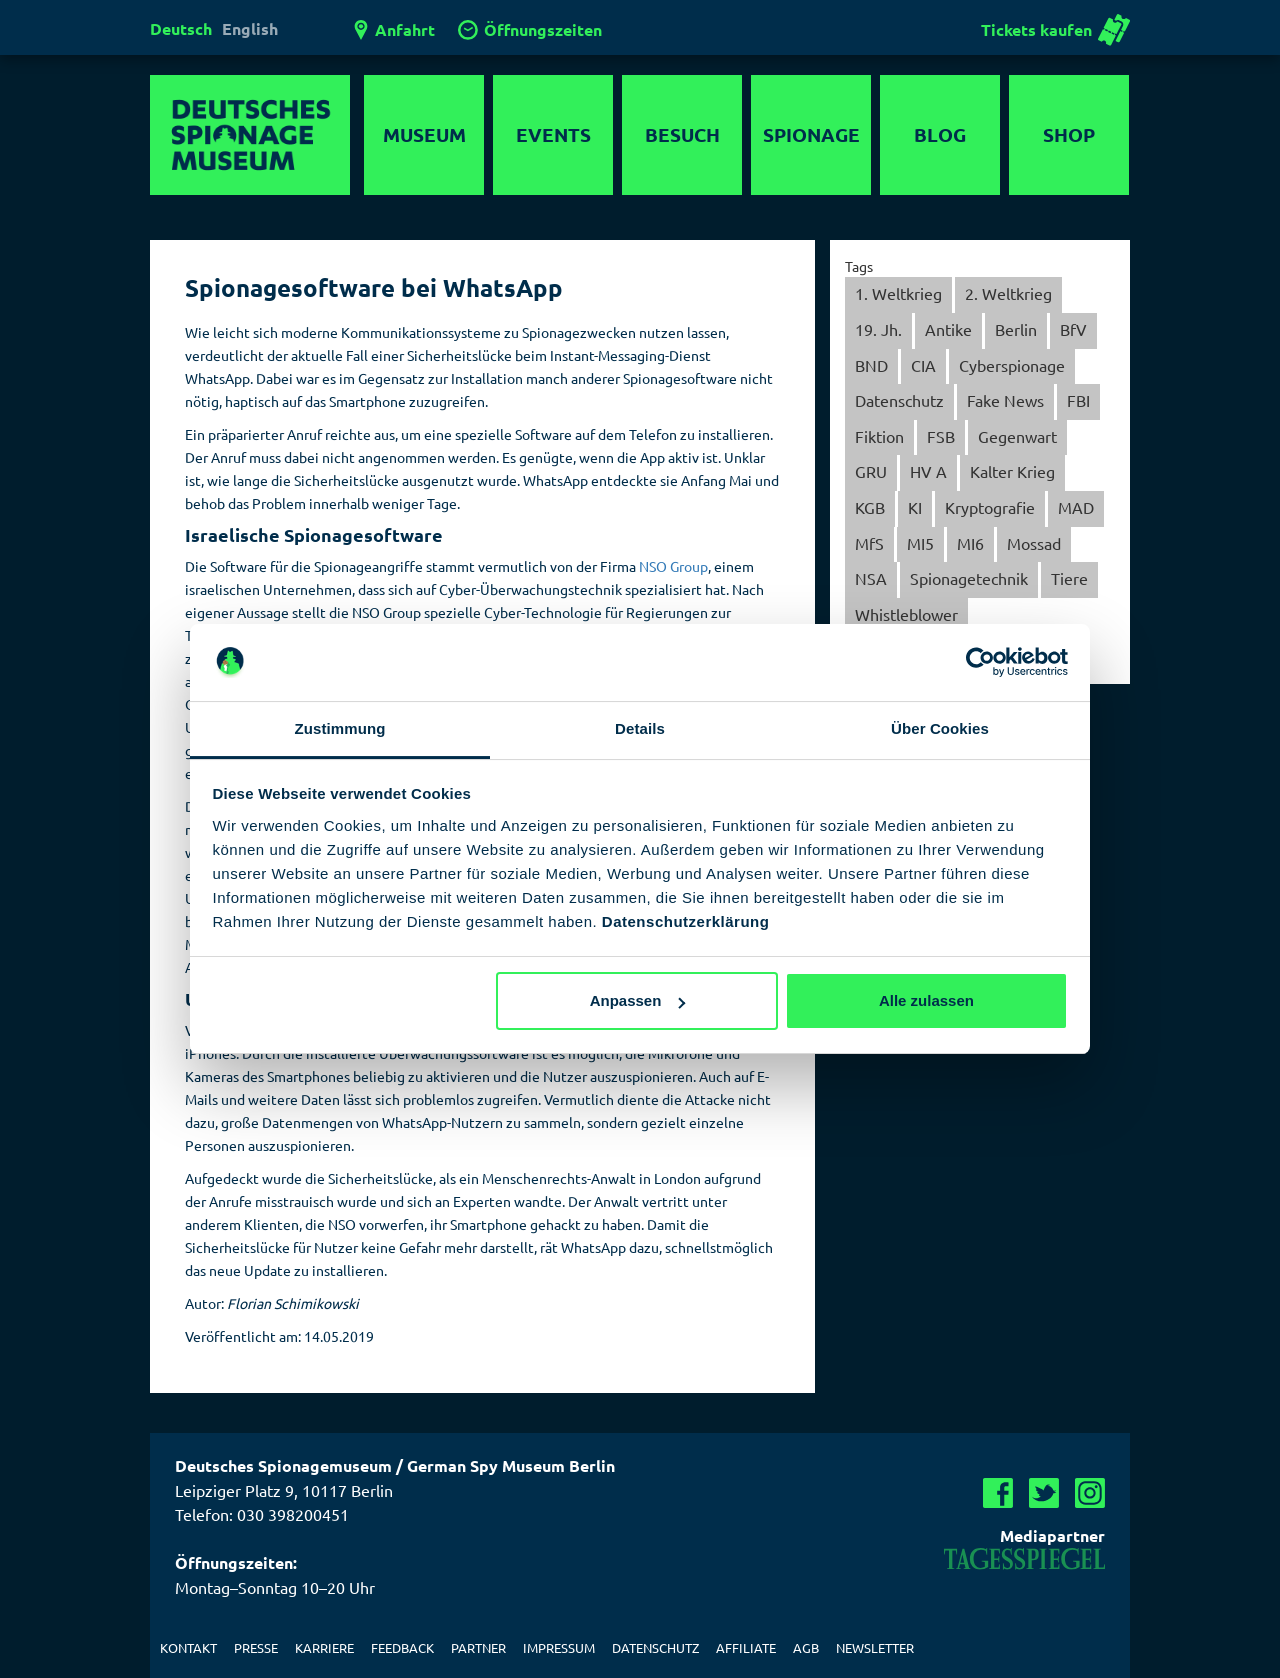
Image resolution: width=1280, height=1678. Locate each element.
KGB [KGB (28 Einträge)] (870, 507)
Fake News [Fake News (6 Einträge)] (1005, 400)
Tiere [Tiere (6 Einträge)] (1069, 578)
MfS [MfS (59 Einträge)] (869, 543)
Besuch (682, 134)
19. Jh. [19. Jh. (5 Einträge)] (878, 329)
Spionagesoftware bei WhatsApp (374, 287)
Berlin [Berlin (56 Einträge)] (1016, 329)
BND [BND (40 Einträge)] (871, 365)
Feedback (402, 1647)
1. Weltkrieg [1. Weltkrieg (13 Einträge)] (898, 293)
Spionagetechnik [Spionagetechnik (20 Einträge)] (969, 578)
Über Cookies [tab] (940, 728)
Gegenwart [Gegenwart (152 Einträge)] (1017, 436)
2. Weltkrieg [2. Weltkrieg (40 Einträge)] (1008, 293)
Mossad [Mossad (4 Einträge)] (1034, 543)
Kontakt (188, 1647)
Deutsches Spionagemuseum (250, 135)
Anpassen (638, 1000)
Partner (478, 1647)
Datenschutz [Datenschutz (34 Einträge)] (899, 400)
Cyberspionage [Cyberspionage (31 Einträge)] (1012, 365)
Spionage (811, 134)
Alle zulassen (926, 1000)
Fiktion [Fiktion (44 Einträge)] (879, 436)
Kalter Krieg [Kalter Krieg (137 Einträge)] (1012, 471)
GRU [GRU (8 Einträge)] (871, 471)
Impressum (559, 1647)
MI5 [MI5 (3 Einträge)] (920, 543)
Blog (940, 134)
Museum (424, 134)
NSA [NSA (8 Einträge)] (871, 578)
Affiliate (746, 1647)
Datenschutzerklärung (686, 921)
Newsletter (875, 1647)
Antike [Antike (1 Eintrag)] (948, 329)
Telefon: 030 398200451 (262, 1514)
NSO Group (673, 566)
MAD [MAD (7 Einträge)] (1076, 507)
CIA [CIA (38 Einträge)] (923, 365)
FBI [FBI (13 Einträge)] (1078, 400)
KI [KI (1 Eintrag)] (915, 507)
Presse (256, 1647)
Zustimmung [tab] (340, 728)
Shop (1069, 134)
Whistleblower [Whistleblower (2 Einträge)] (906, 614)
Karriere (324, 1647)
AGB (806, 1647)
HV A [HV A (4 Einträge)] (928, 471)
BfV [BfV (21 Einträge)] (1073, 329)
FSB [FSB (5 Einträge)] (941, 436)
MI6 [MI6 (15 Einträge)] (970, 543)
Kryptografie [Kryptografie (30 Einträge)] (990, 507)
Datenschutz (655, 1647)
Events (553, 134)
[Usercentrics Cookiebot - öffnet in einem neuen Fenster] (980, 662)
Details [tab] (640, 728)
